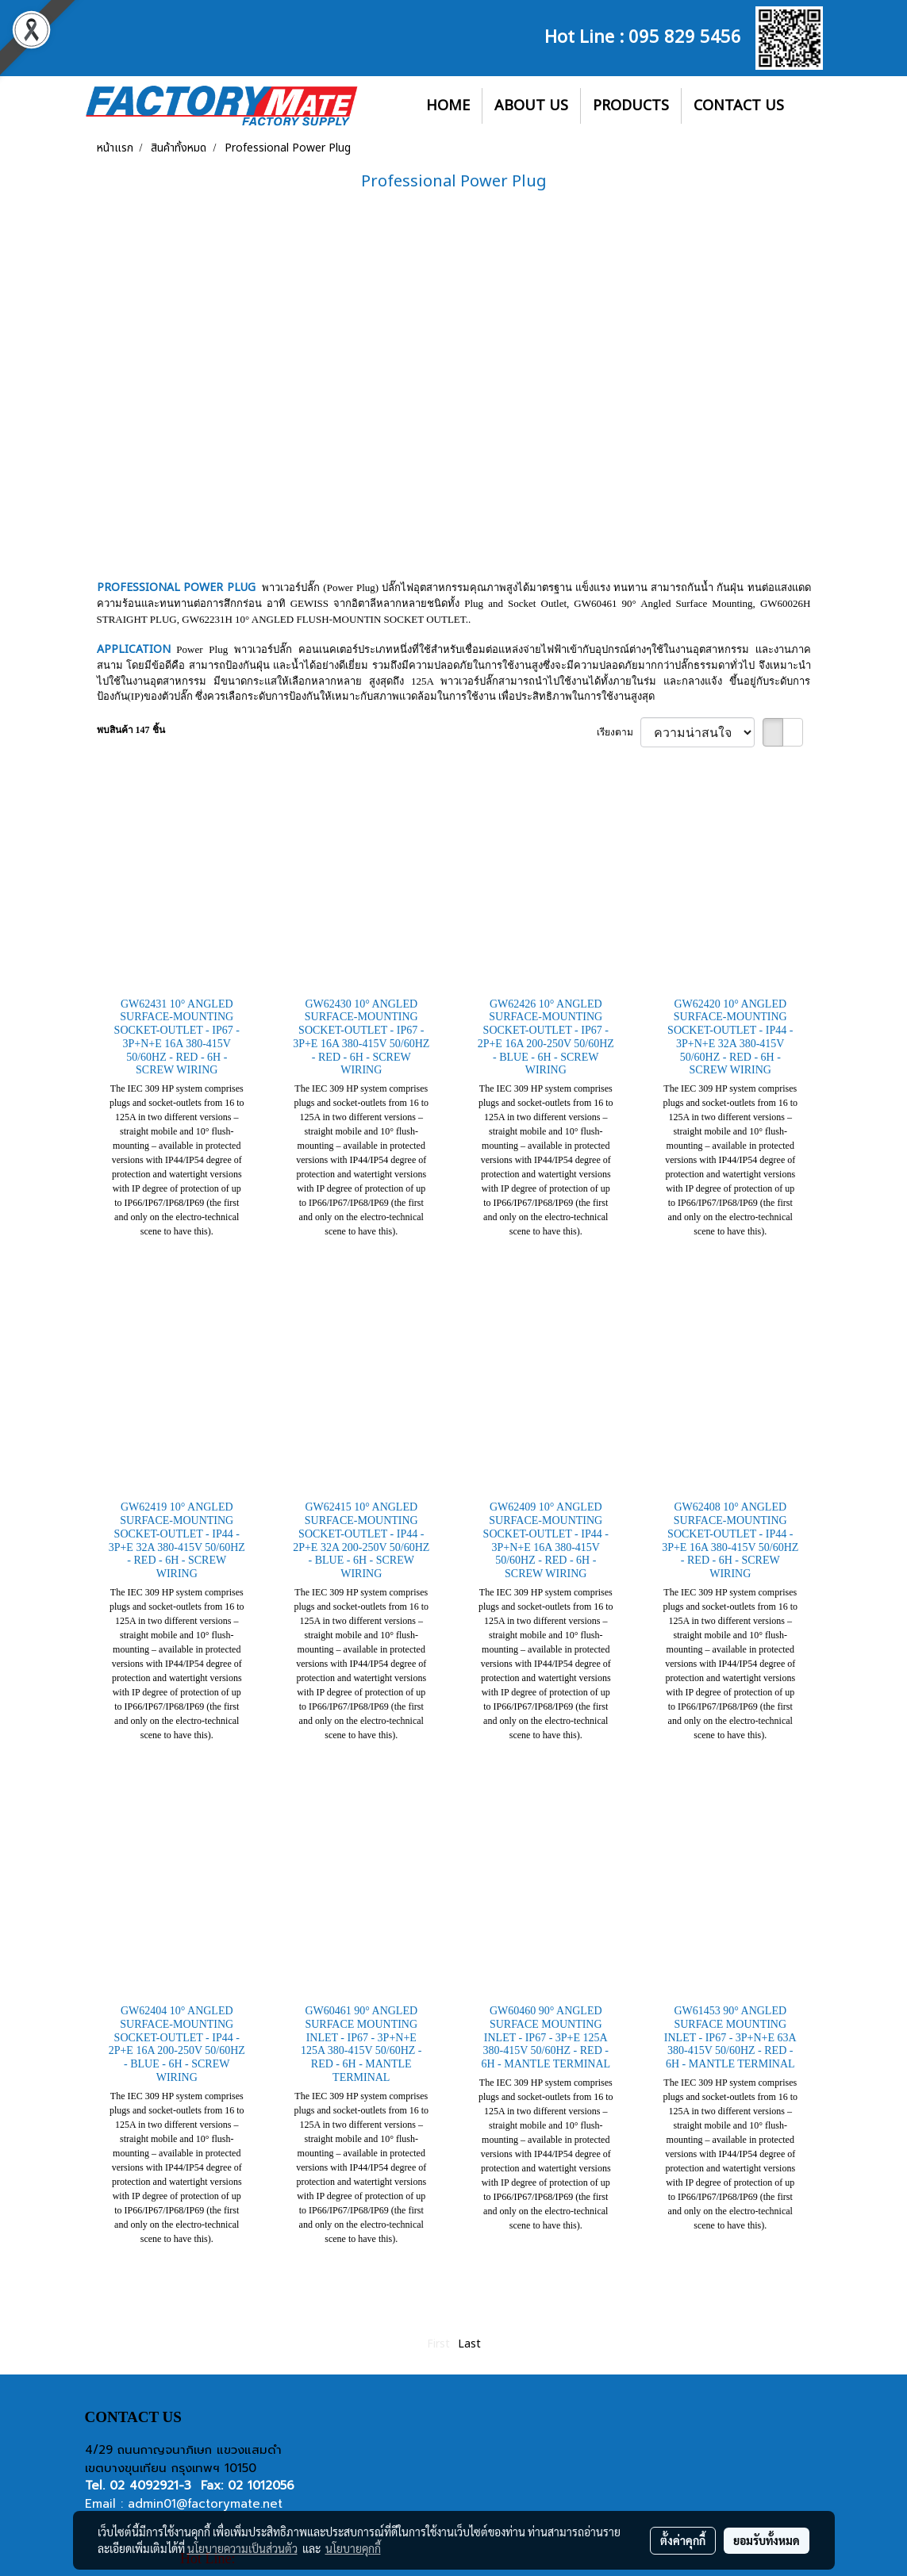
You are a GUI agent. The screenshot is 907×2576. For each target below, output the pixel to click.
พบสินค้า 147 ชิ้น (131, 729)
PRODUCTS (631, 106)
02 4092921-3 (150, 2485)
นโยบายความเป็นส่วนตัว (242, 2548)
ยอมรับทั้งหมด (766, 2540)
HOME (448, 106)
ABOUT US (531, 106)
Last (469, 2344)
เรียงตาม (618, 732)
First (438, 2344)
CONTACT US (739, 106)
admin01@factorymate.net (205, 2504)
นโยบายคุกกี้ (353, 2548)
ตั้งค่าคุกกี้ (682, 2540)
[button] (810, 106)
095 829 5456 (684, 35)
